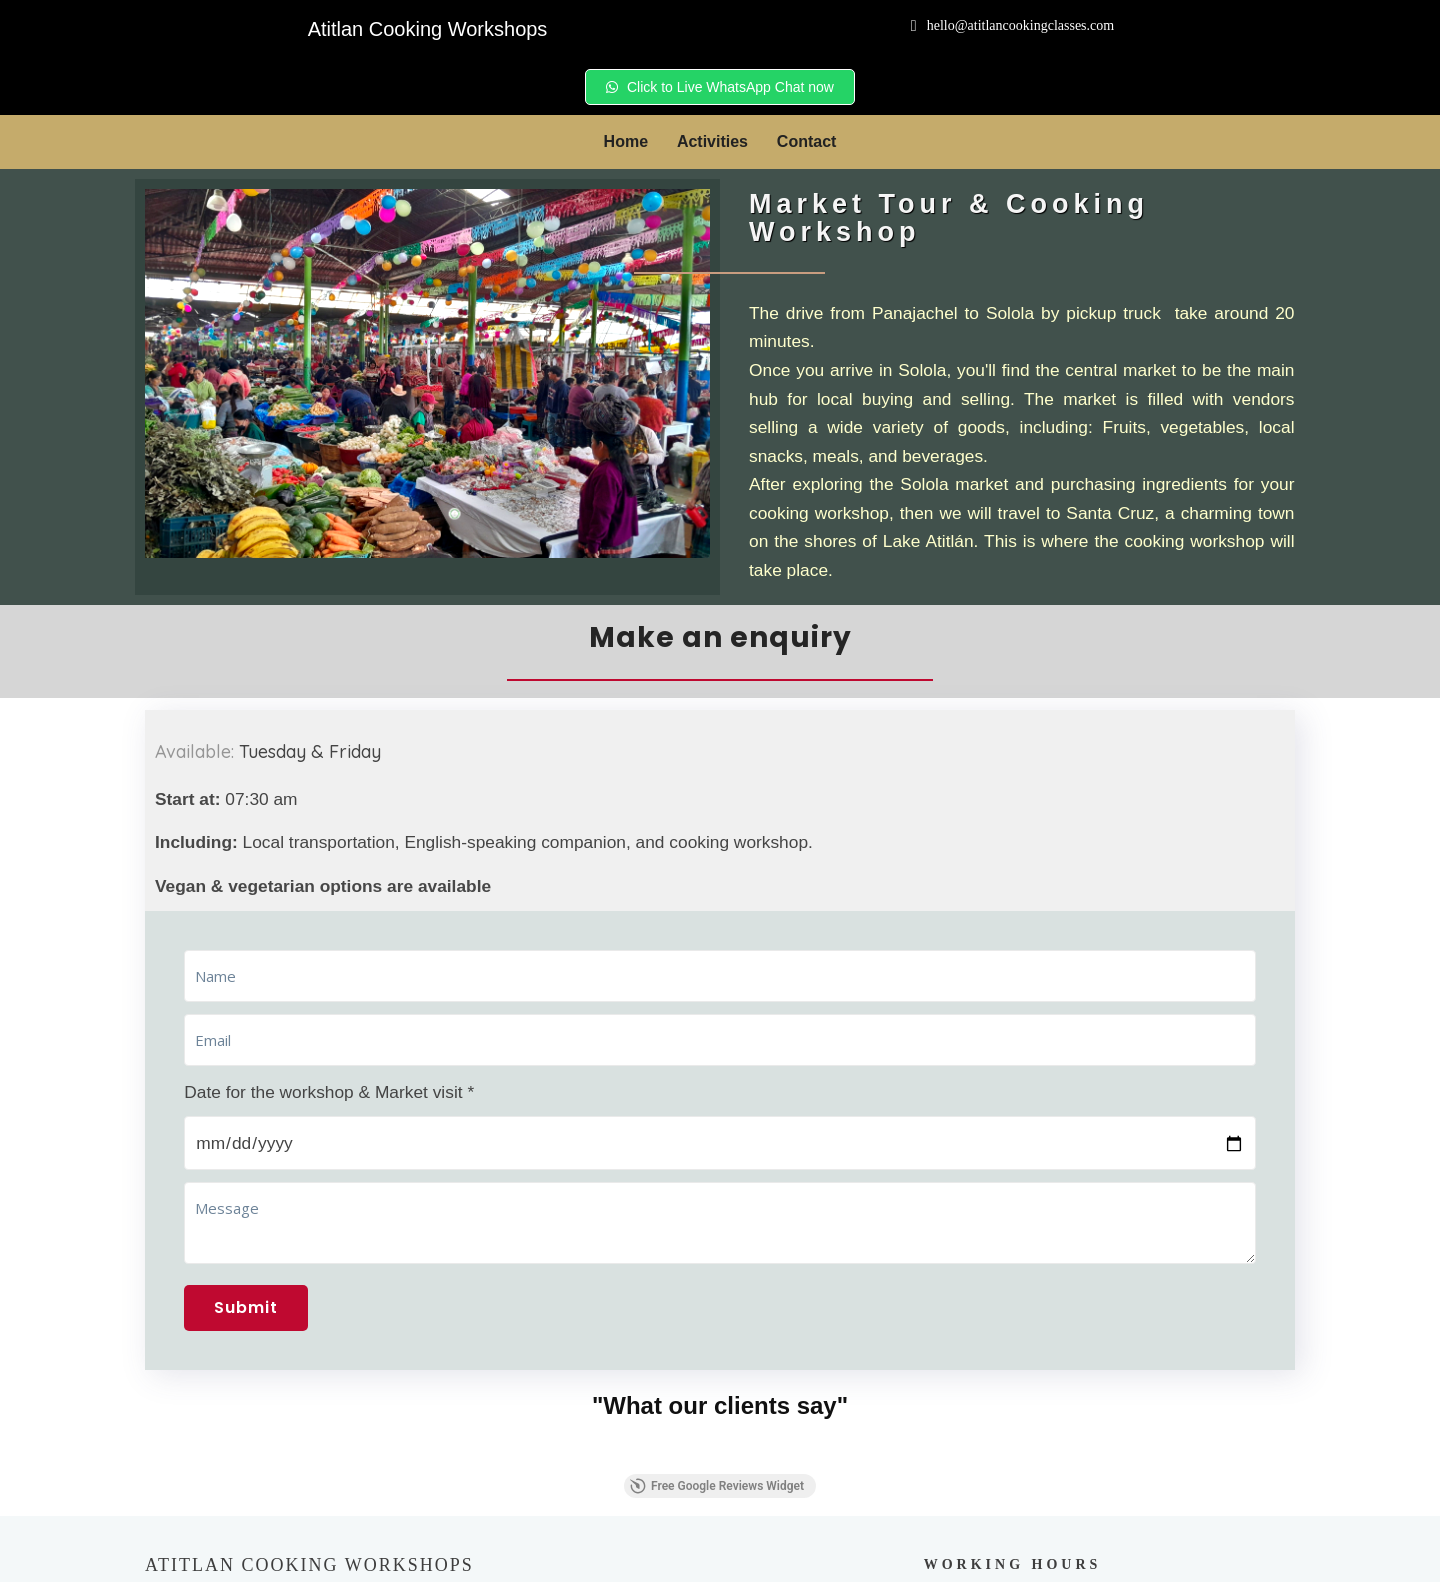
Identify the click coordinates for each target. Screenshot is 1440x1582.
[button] (145, 1192)
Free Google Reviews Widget (717, 1224)
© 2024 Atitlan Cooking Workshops (725, 1557)
